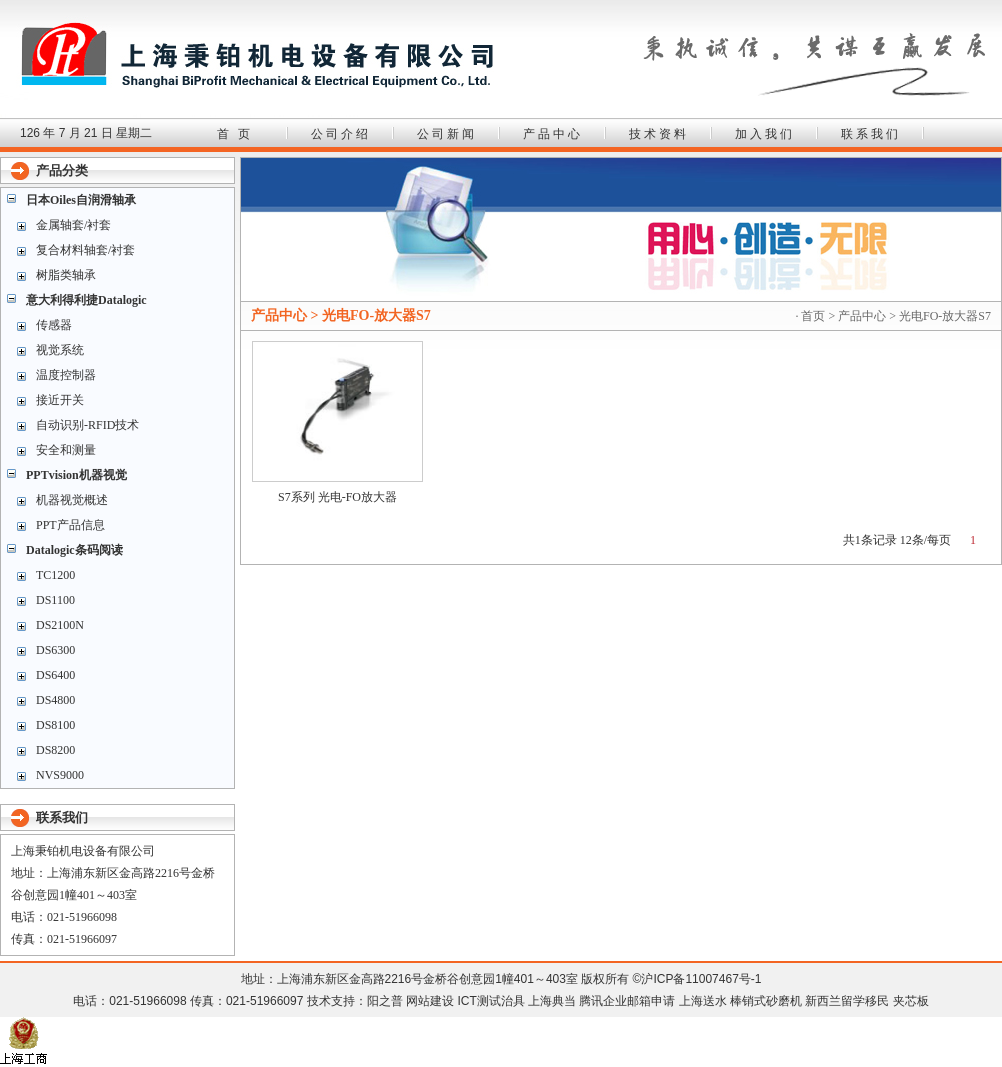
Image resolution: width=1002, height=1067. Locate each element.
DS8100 (55, 725)
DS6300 (55, 650)
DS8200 (55, 750)
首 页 (235, 134)
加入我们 (765, 134)
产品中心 (553, 134)
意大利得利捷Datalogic (86, 300)
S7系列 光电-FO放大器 (337, 497)
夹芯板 (911, 1001)
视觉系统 (60, 350)
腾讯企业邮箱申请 (627, 1001)
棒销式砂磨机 (766, 1001)
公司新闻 (447, 134)
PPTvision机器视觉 (76, 475)
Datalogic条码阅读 (74, 550)
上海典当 (552, 1001)
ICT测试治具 (490, 1001)
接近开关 (60, 400)
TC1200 (55, 575)
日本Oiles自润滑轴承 (81, 200)
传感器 (54, 325)
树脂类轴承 (66, 275)
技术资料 (659, 134)
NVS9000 (60, 775)
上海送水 (703, 1001)
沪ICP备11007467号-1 (701, 979)
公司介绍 (341, 134)
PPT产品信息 (70, 525)
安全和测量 (66, 450)
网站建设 (430, 1001)
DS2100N (60, 625)
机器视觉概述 (72, 500)
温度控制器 (66, 375)
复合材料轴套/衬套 (85, 250)
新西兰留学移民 (847, 1001)
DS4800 (55, 700)
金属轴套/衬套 (73, 225)
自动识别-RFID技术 (87, 425)
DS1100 (55, 600)
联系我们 (871, 134)
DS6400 (55, 675)
